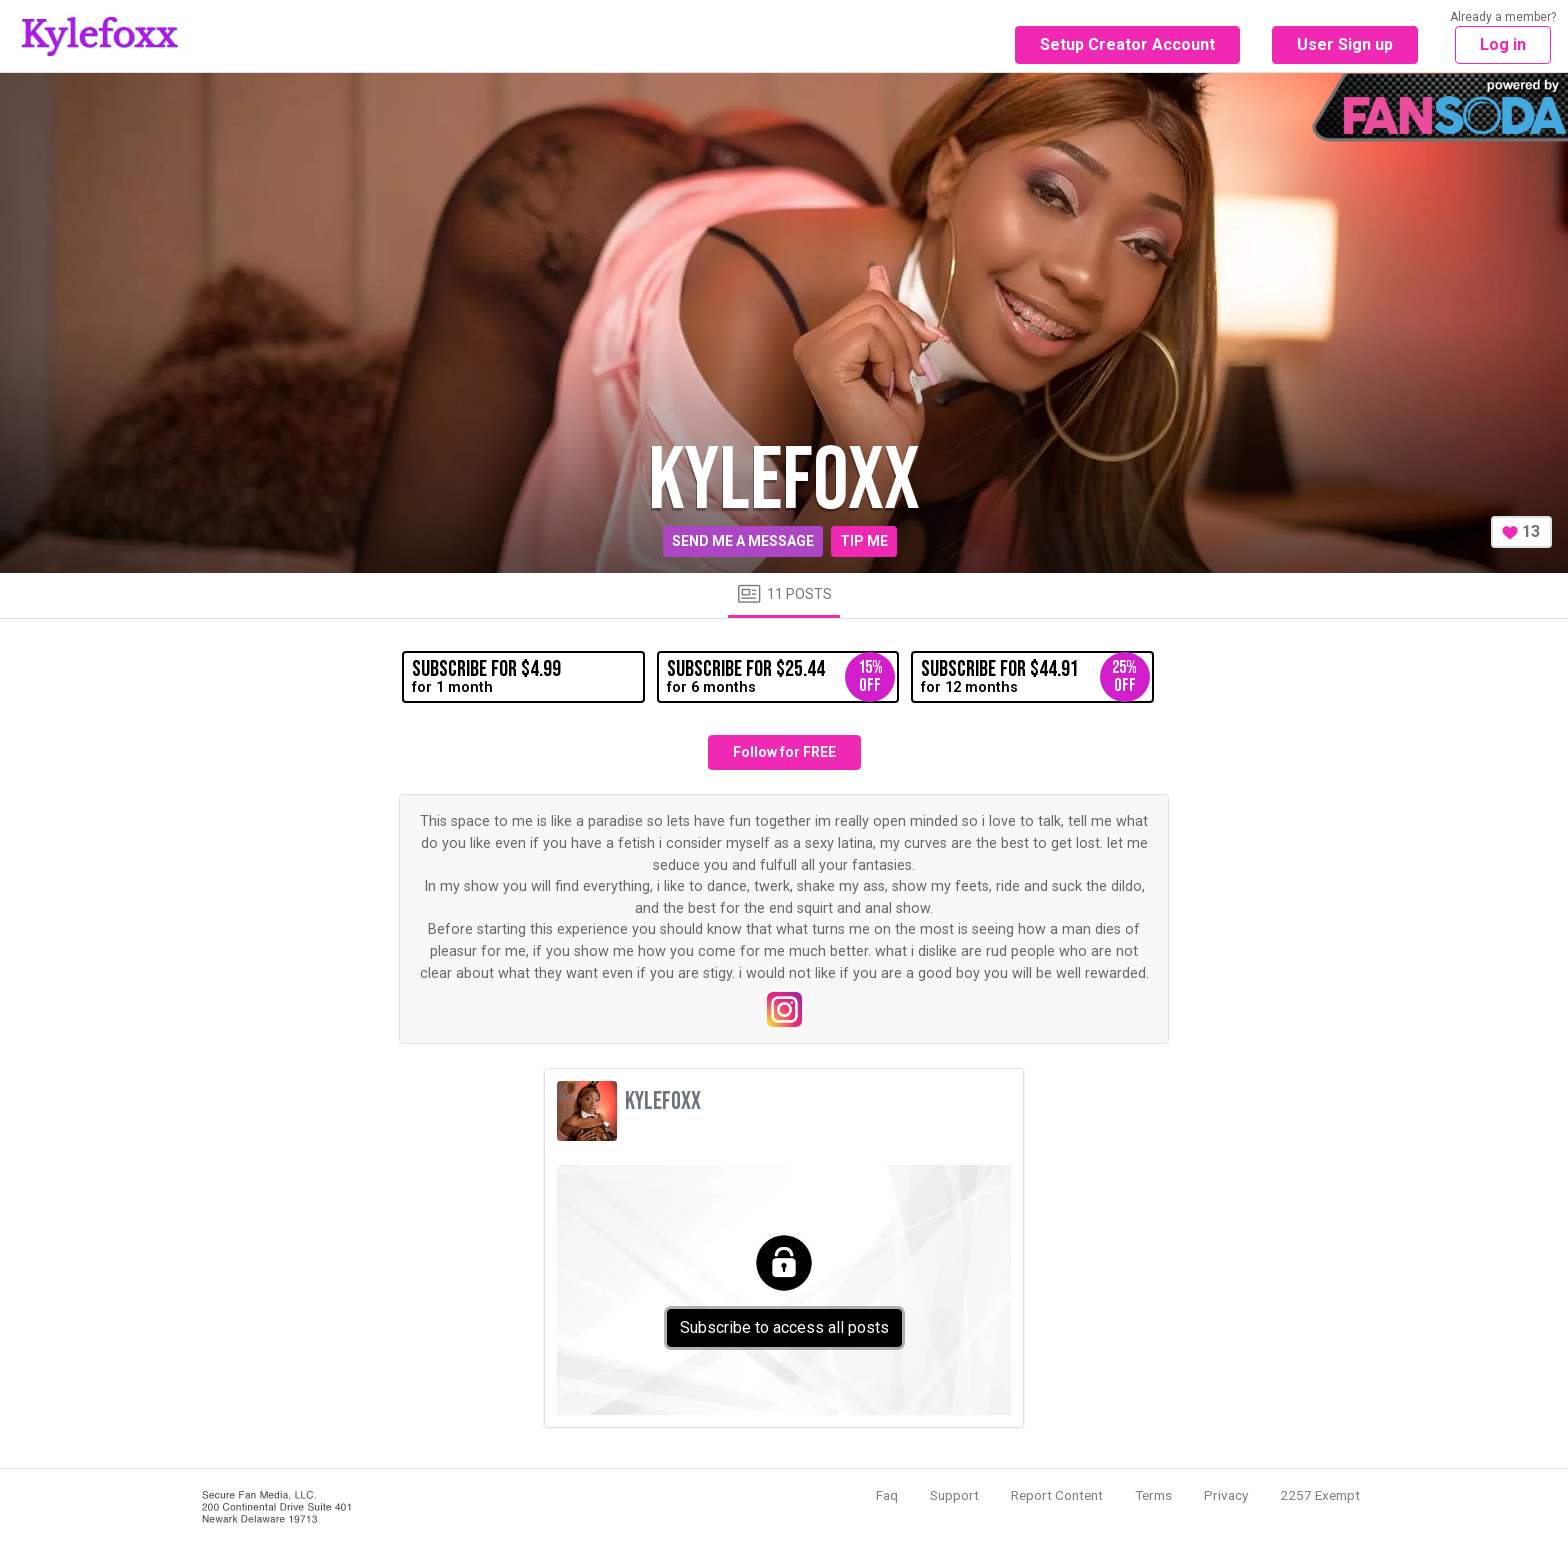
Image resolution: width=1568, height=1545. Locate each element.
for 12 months (1035, 677)
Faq (887, 1495)
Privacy (1226, 1495)
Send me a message (743, 541)
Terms (1153, 1495)
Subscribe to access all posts (784, 1327)
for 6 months (781, 677)
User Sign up (1345, 44)
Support (954, 1495)
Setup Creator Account (1127, 44)
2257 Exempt (1320, 1495)
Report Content (1057, 1495)
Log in (1503, 44)
